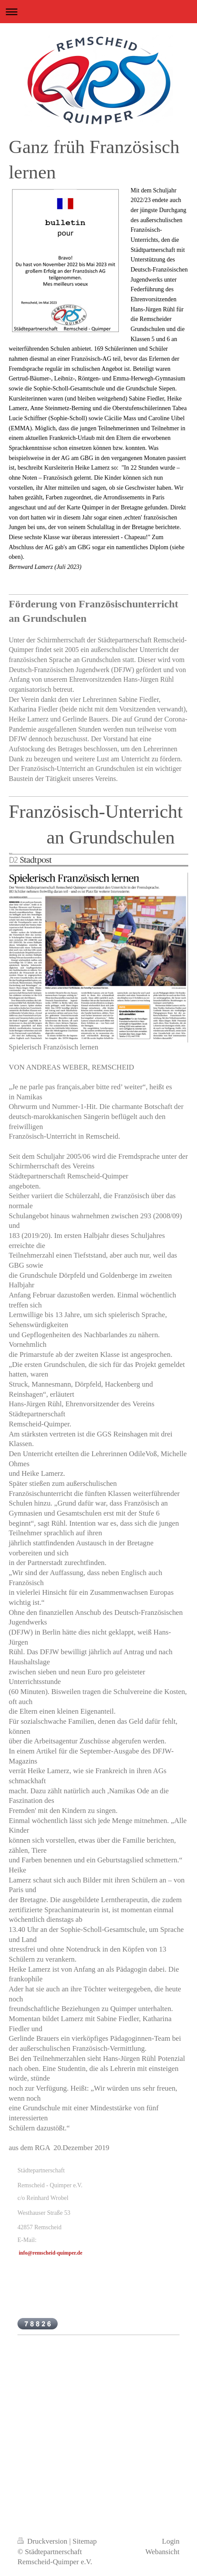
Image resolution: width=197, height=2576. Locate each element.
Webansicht (162, 2552)
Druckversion (43, 2541)
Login (171, 2541)
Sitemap (85, 2541)
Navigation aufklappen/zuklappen (98, 11)
